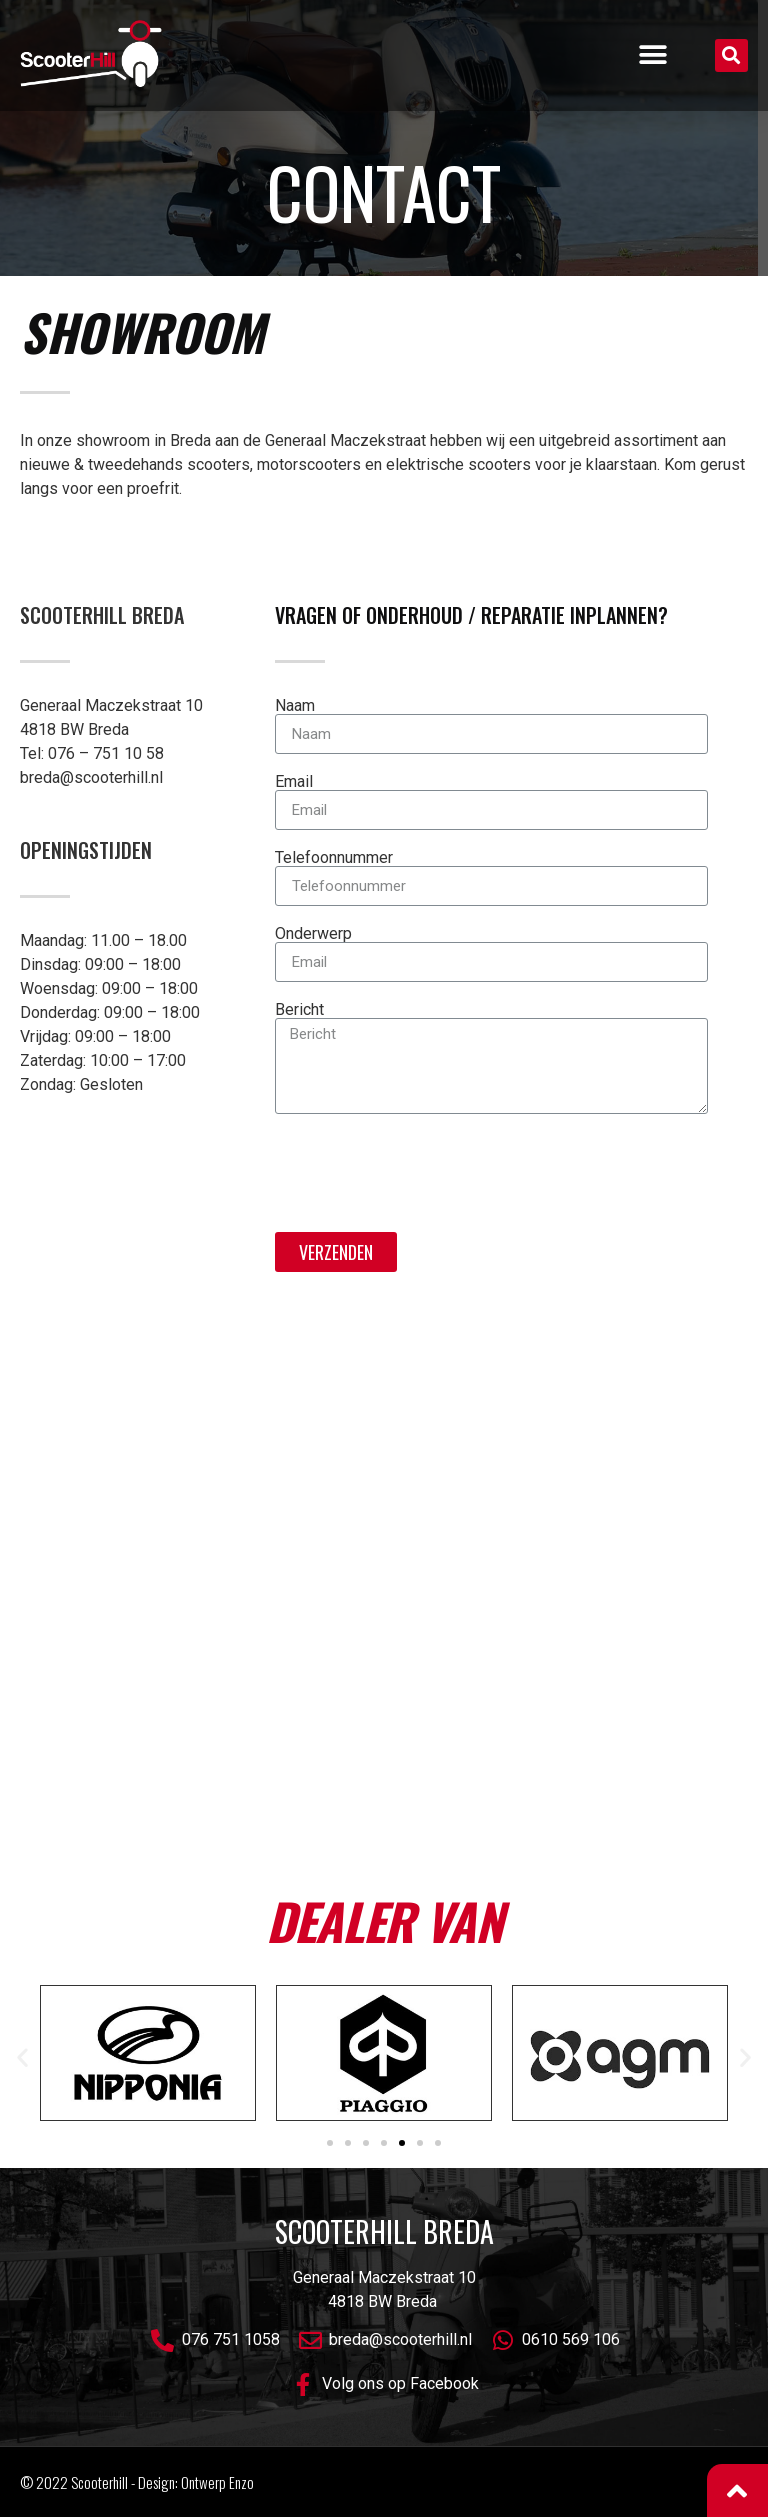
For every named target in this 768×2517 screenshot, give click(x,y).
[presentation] (427, 1173)
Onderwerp (313, 934)
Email (294, 782)
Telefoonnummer (334, 858)
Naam (295, 706)
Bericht (299, 1010)
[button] (652, 55)
